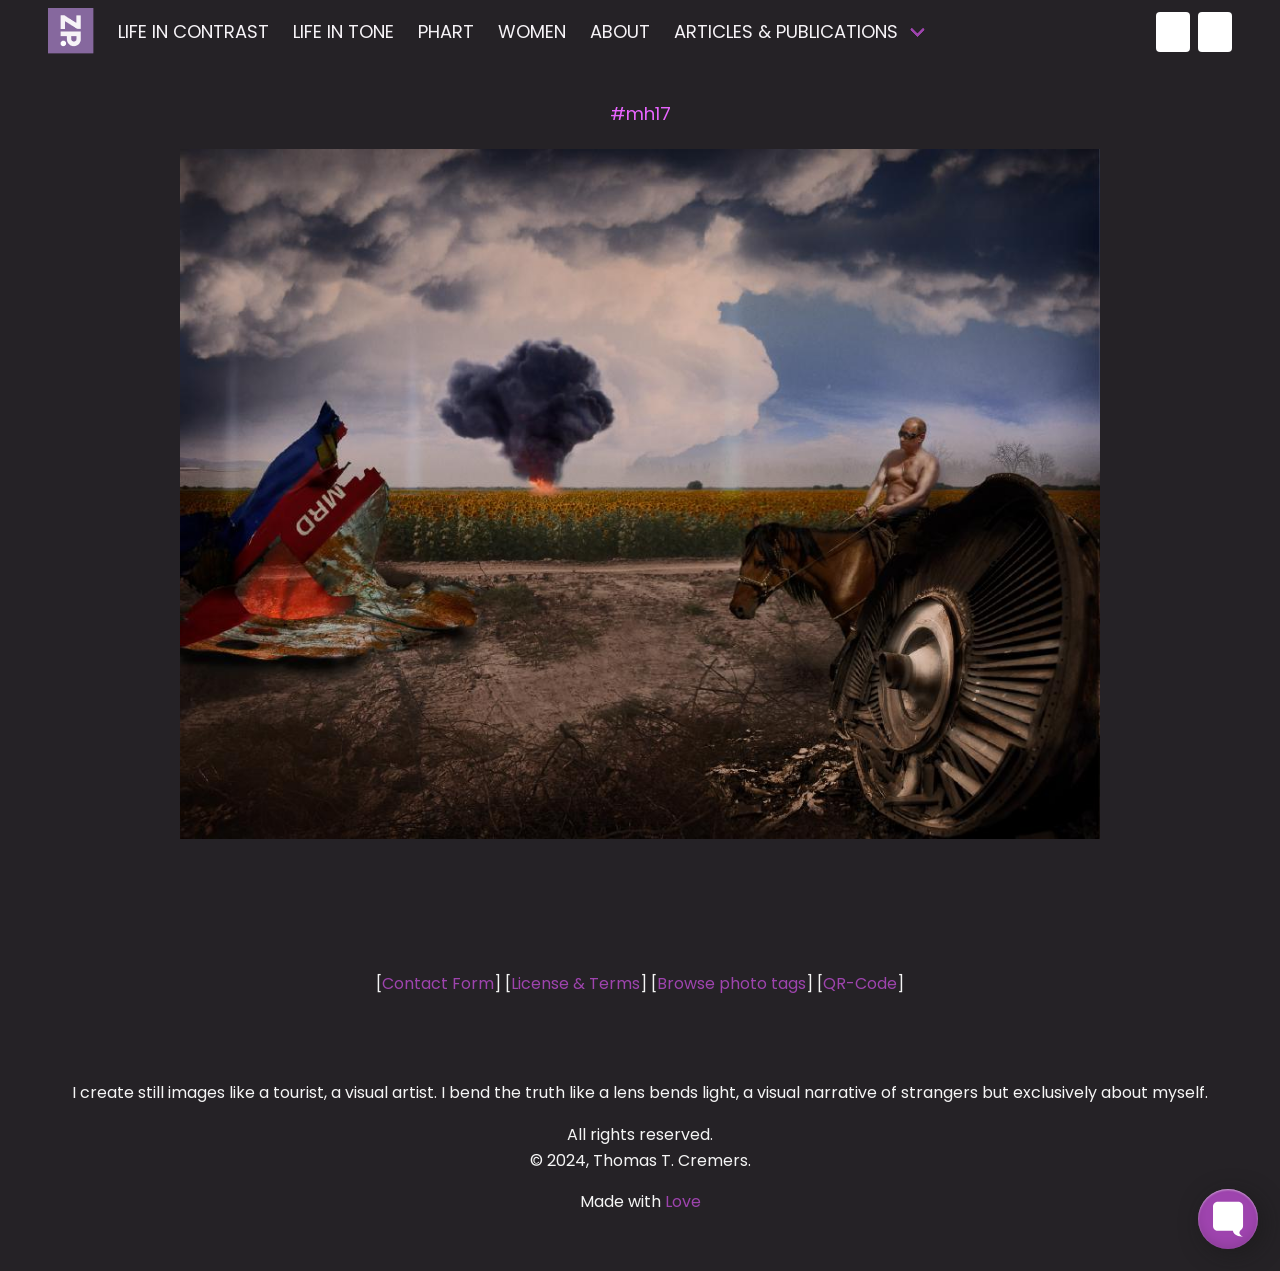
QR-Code (860, 983)
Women (532, 31)
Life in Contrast (193, 31)
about (620, 31)
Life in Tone (343, 31)
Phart (446, 31)
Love (683, 1201)
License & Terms (575, 983)
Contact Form (438, 983)
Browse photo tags (731, 983)
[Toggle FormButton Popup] (1228, 1219)
